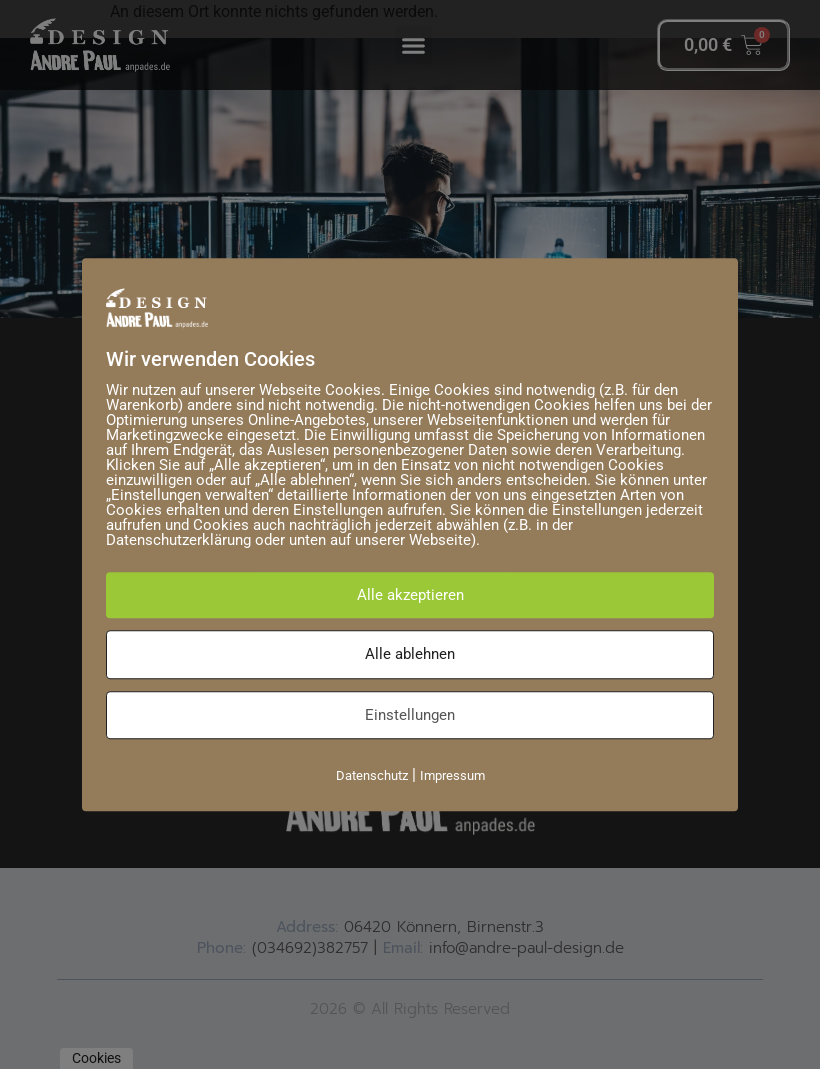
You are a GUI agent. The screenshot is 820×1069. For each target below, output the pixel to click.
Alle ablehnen (410, 654)
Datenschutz (372, 775)
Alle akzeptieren (410, 595)
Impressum (452, 775)
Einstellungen (410, 715)
